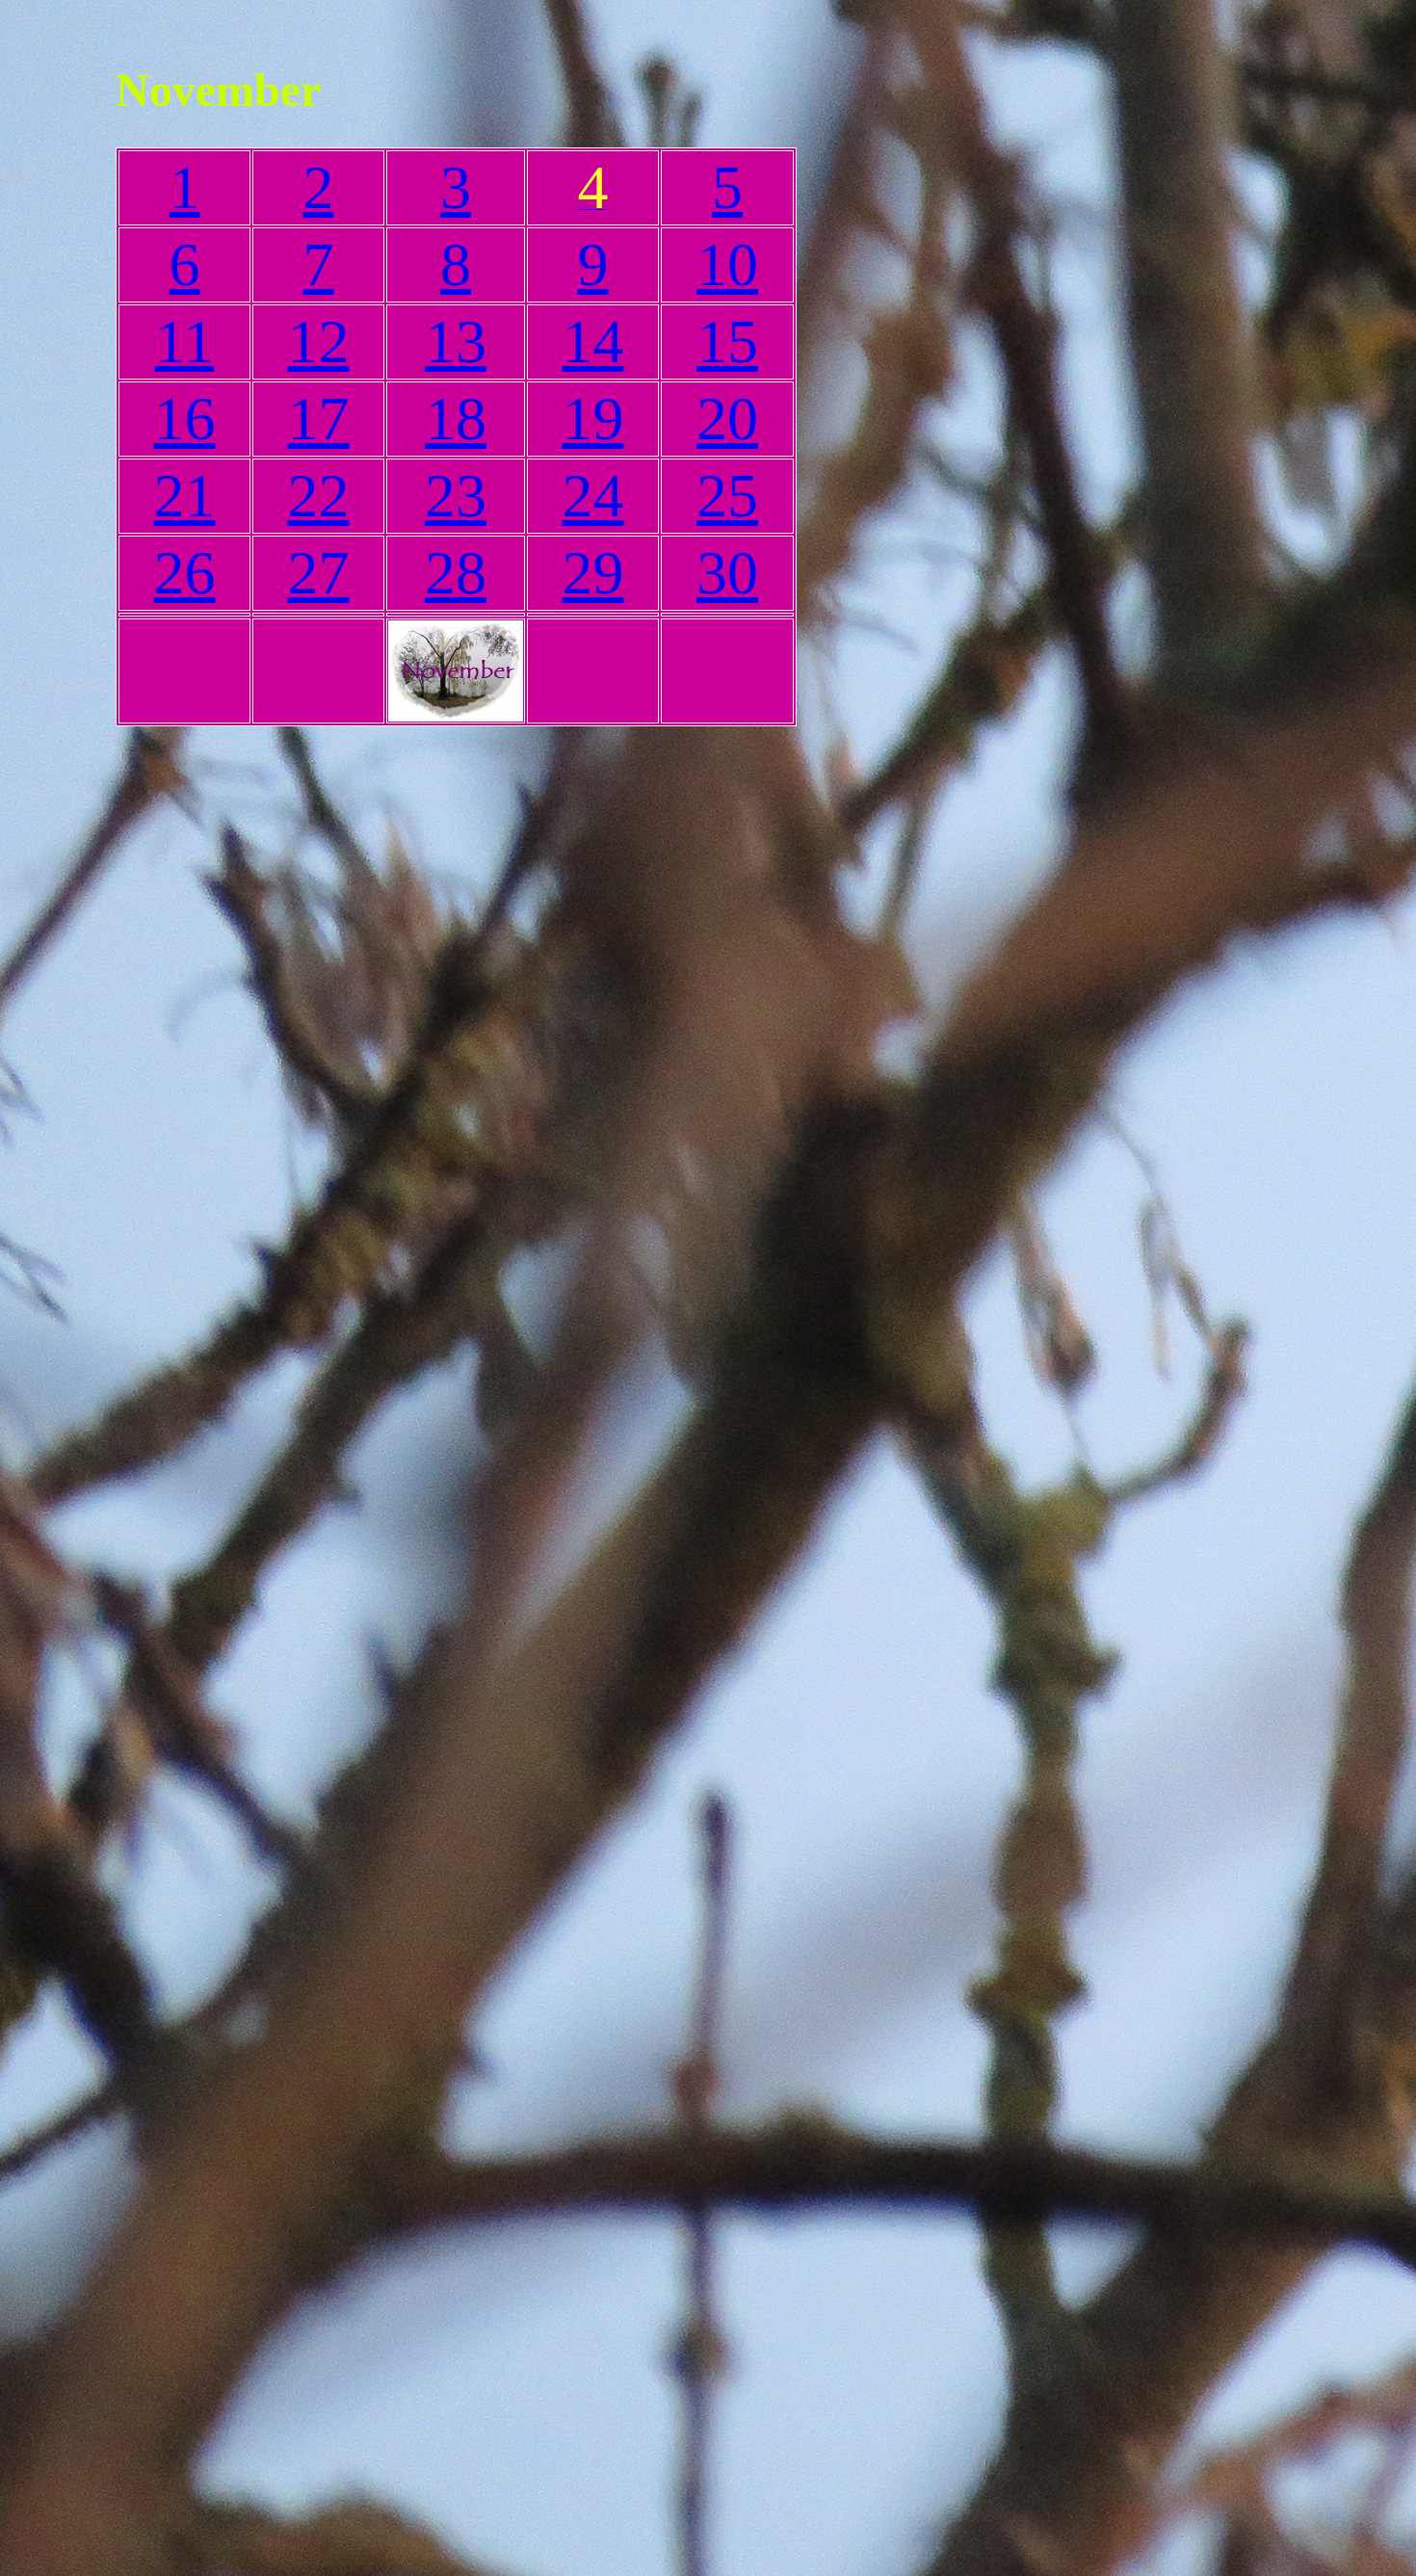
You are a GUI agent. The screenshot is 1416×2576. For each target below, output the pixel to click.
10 (727, 264)
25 (727, 495)
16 (185, 418)
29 (593, 573)
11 (185, 341)
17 (319, 418)
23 (455, 495)
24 (593, 495)
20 (727, 418)
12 (319, 341)
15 (727, 341)
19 (593, 418)
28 (455, 573)
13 (455, 341)
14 (593, 341)
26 (185, 573)
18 (455, 418)
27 (319, 573)
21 (185, 495)
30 (727, 573)
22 (319, 495)
